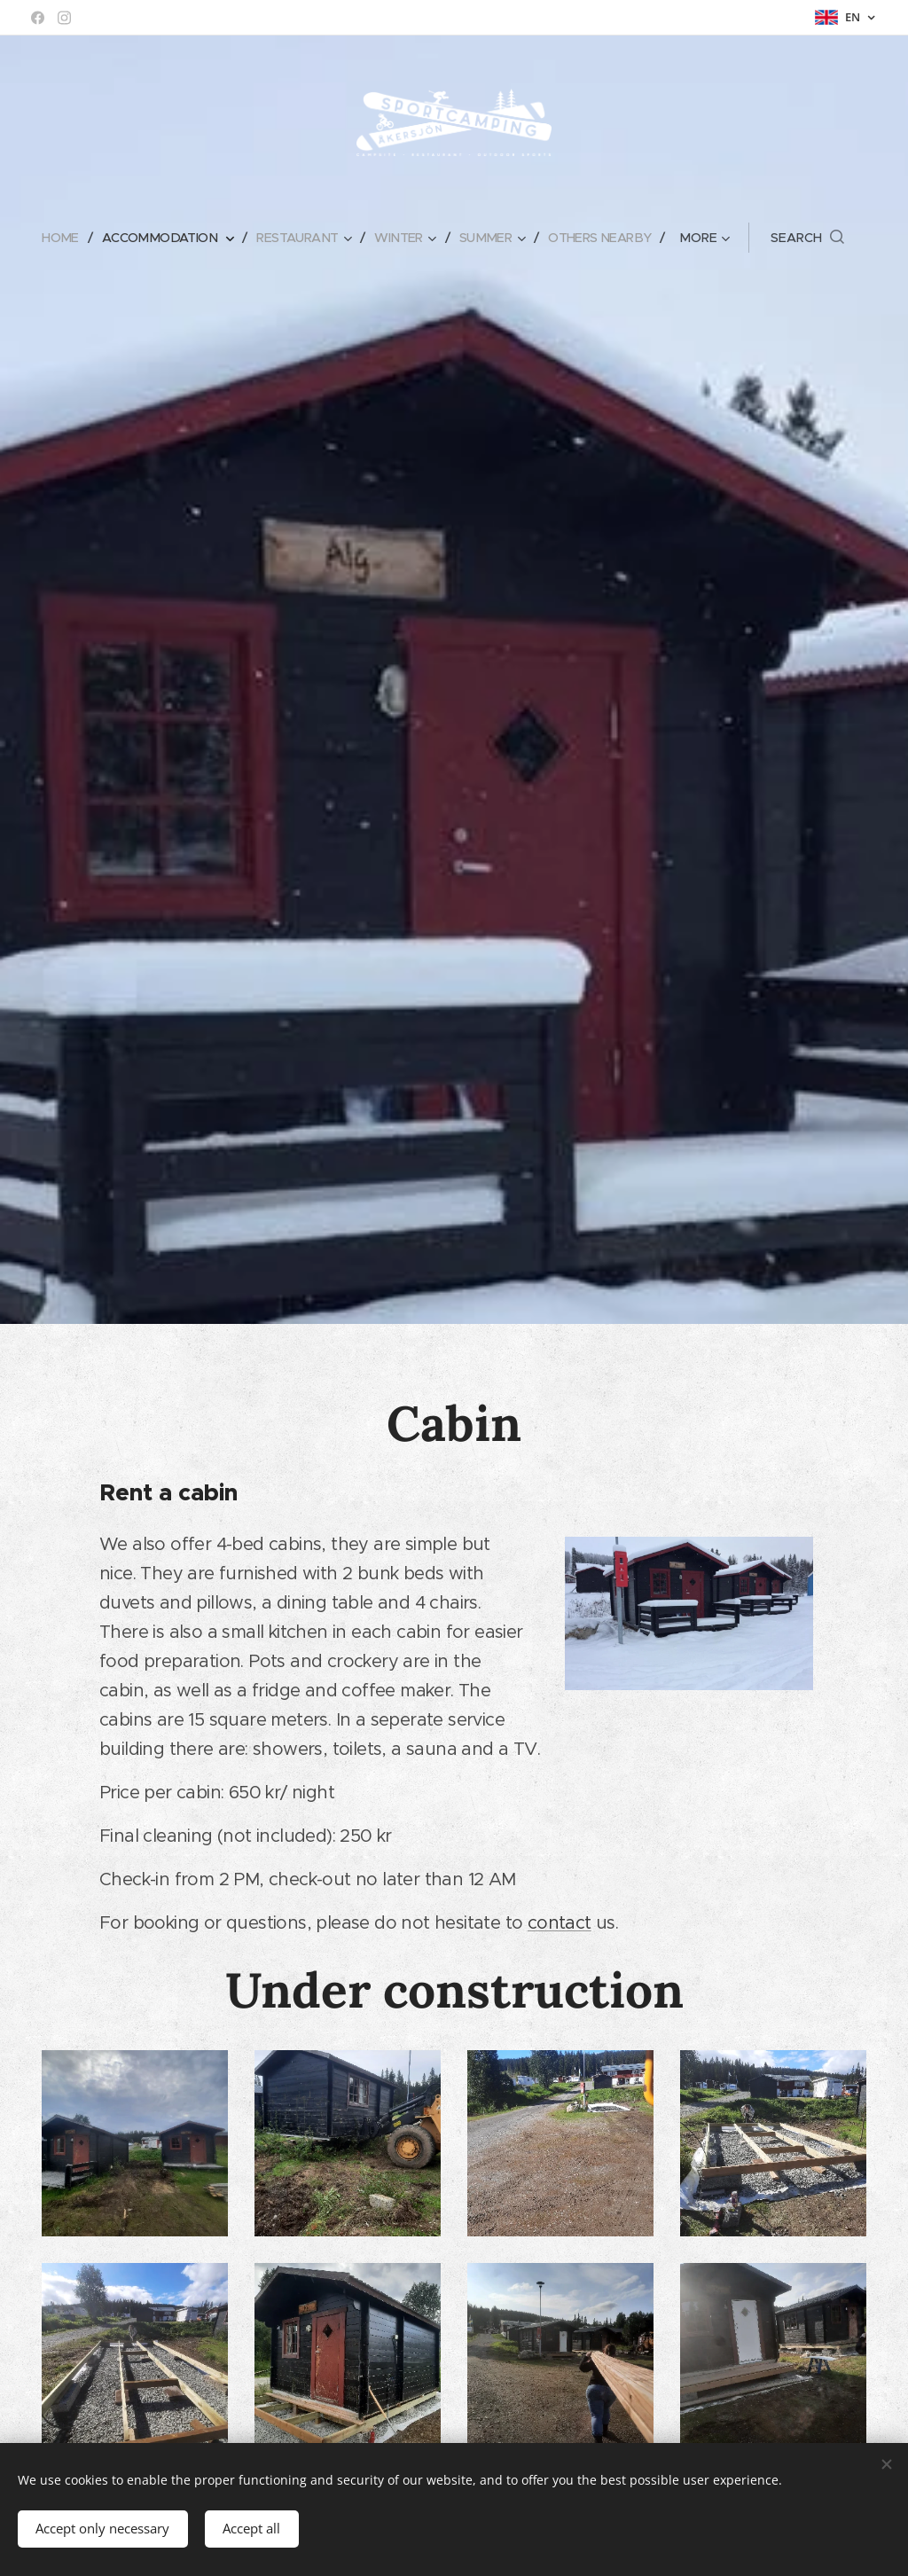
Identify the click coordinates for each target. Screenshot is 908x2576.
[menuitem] (54, 237)
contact (559, 1922)
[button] (822, 237)
